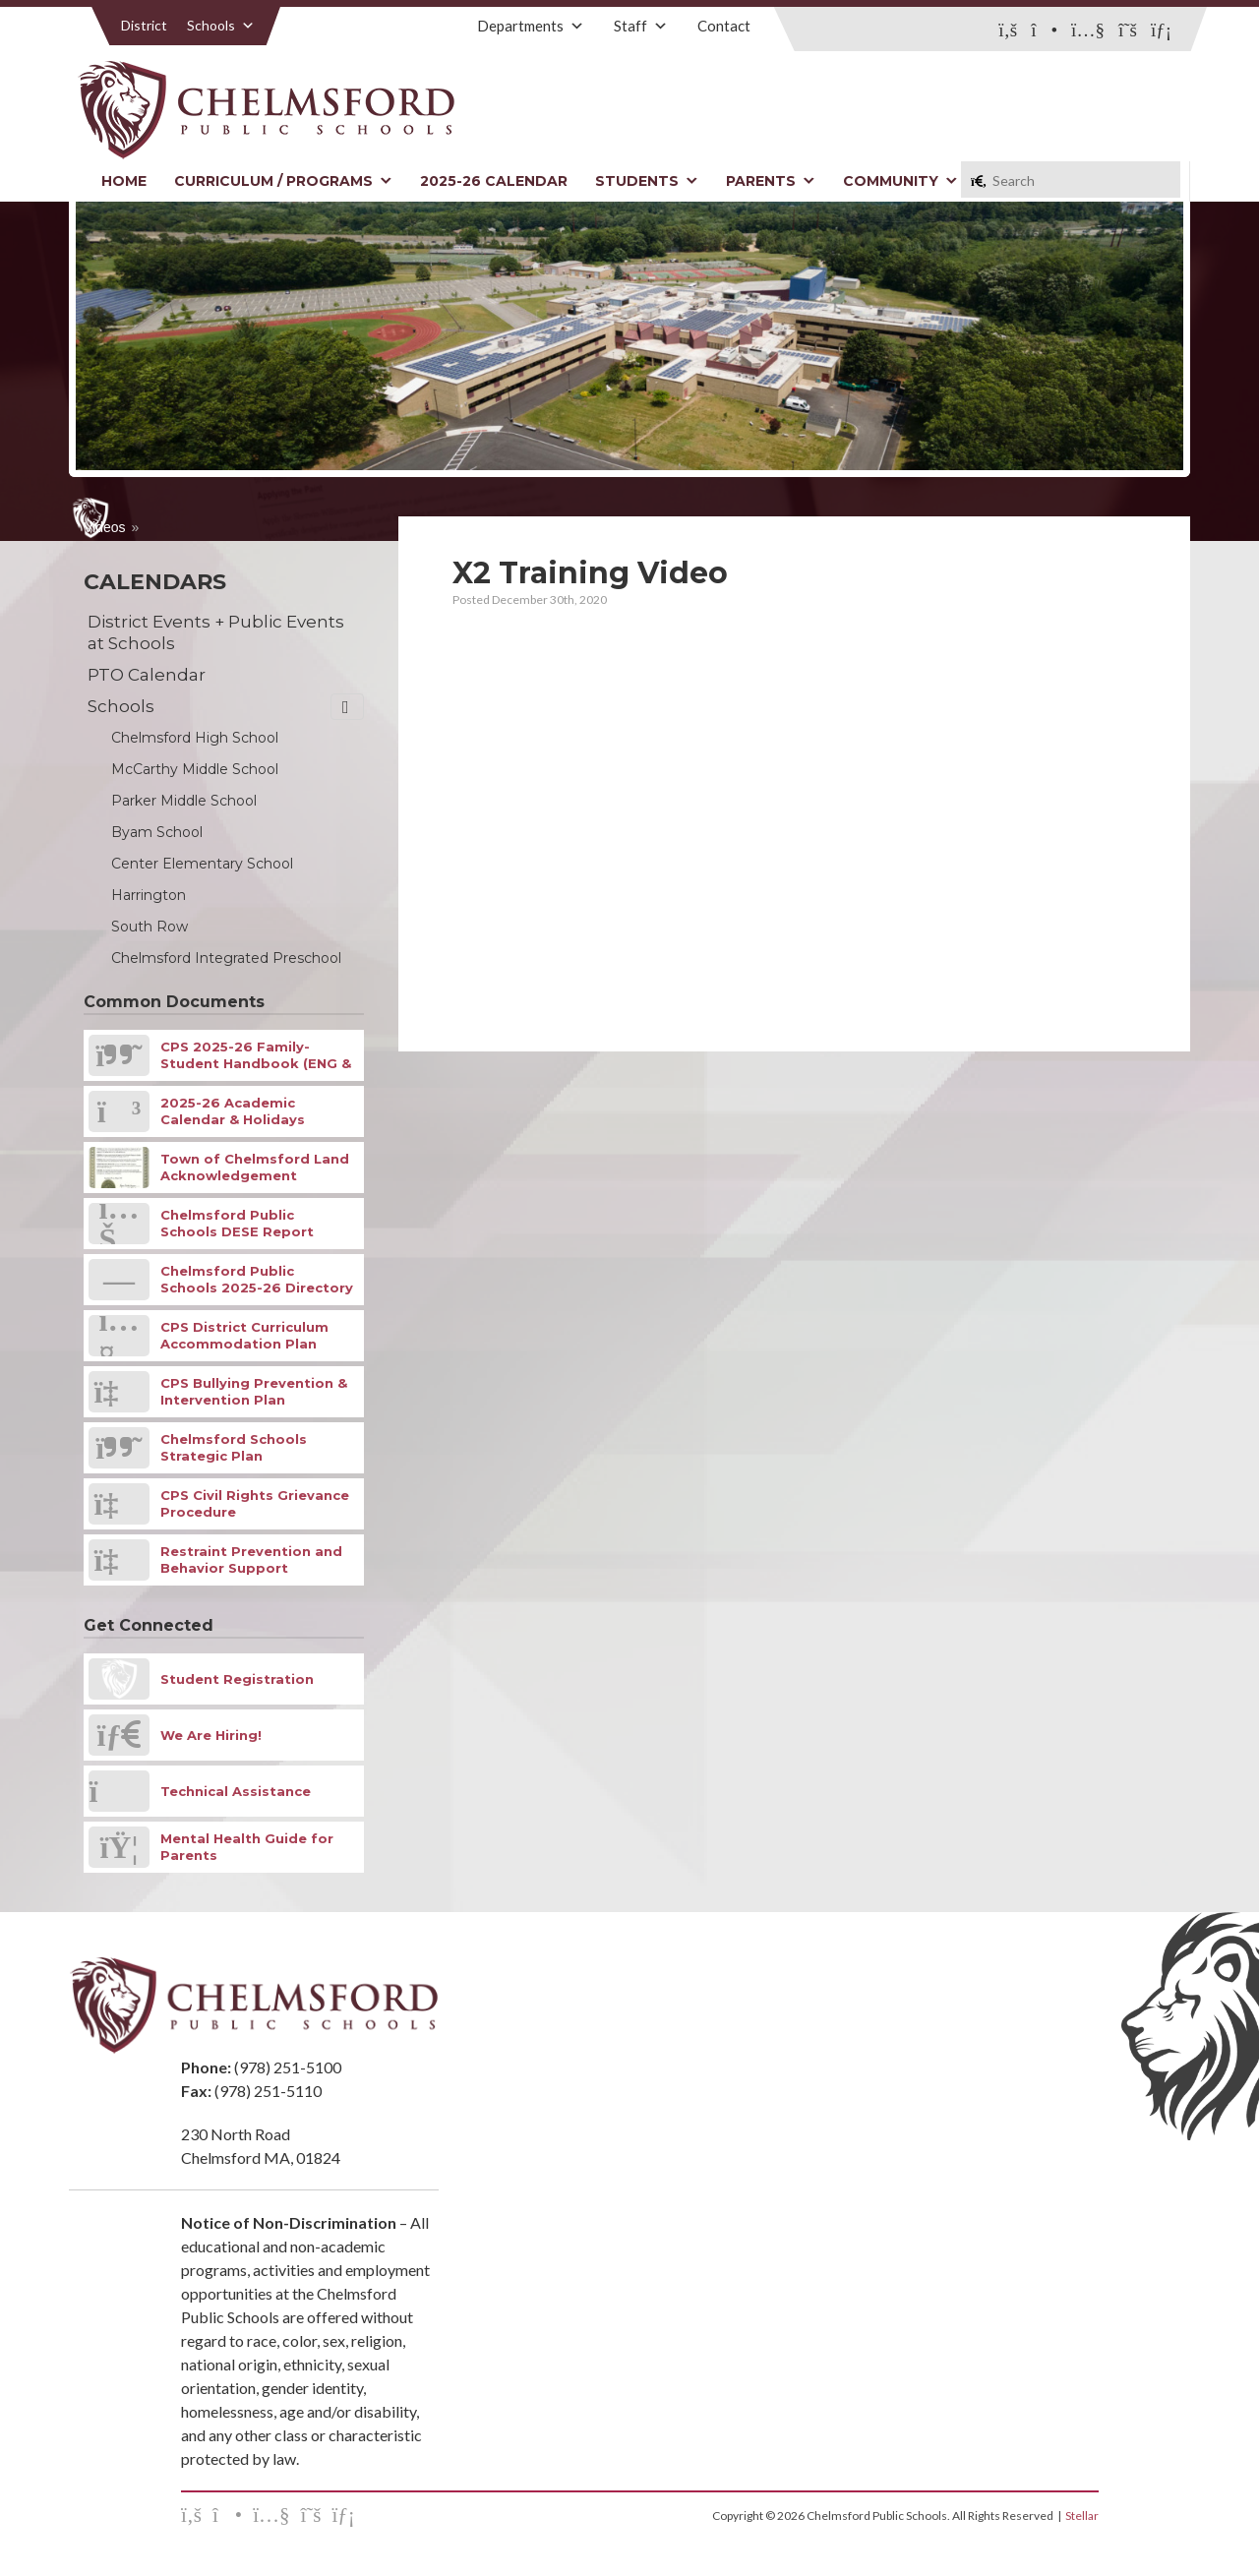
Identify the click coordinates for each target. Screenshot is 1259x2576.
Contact (723, 25)
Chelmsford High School (194, 738)
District (144, 25)
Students (646, 181)
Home (124, 181)
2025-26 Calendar (494, 181)
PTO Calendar (147, 675)
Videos (105, 527)
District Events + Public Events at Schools (216, 632)
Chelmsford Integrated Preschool (226, 958)
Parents (770, 181)
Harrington (148, 895)
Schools (221, 25)
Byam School (157, 832)
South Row (149, 926)
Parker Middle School (184, 800)
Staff (641, 25)
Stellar (1082, 2515)
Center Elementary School (202, 863)
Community (900, 181)
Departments (530, 25)
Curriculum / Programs (283, 181)
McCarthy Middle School (194, 769)
